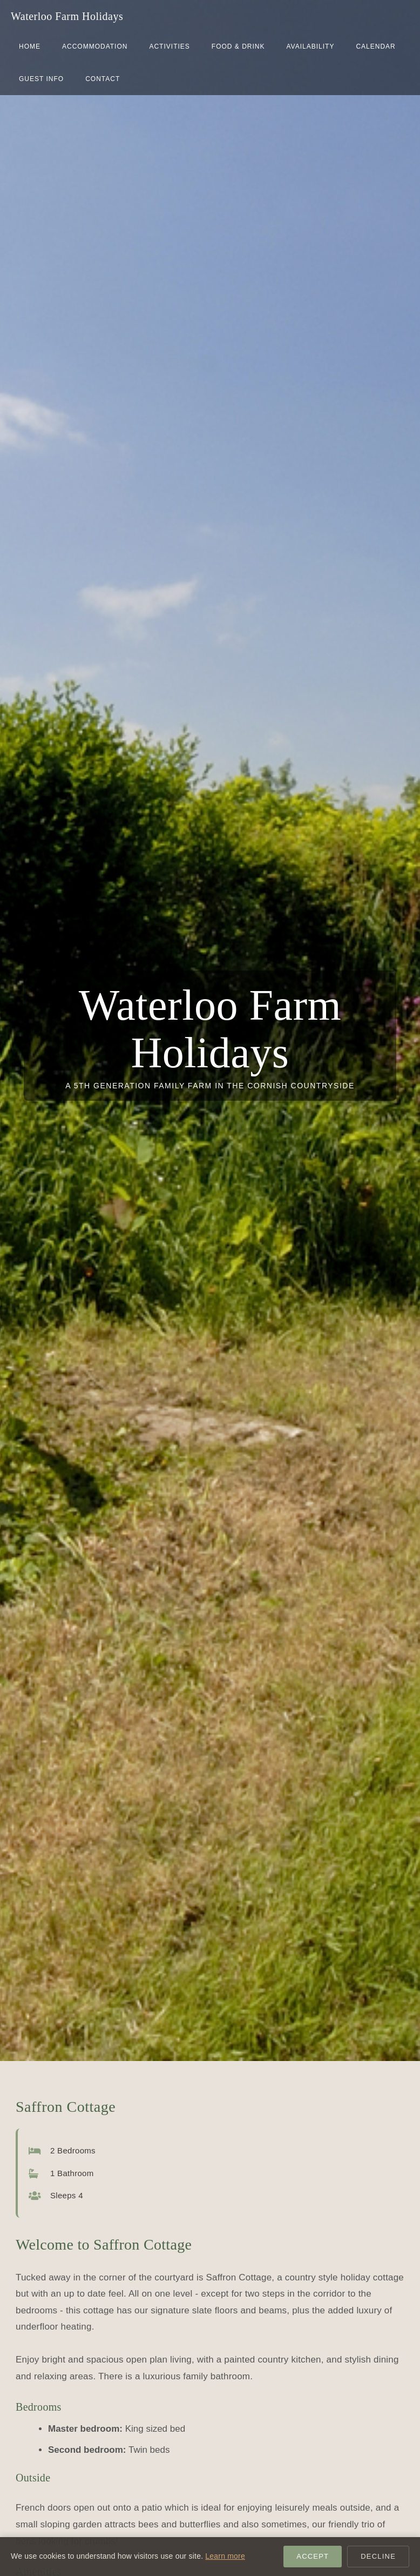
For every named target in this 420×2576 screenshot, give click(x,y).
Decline (378, 2556)
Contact (102, 79)
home (29, 46)
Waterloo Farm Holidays (67, 16)
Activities (169, 46)
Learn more (225, 2556)
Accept (312, 2556)
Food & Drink (238, 46)
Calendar (375, 46)
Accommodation (94, 46)
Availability (310, 46)
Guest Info (41, 79)
